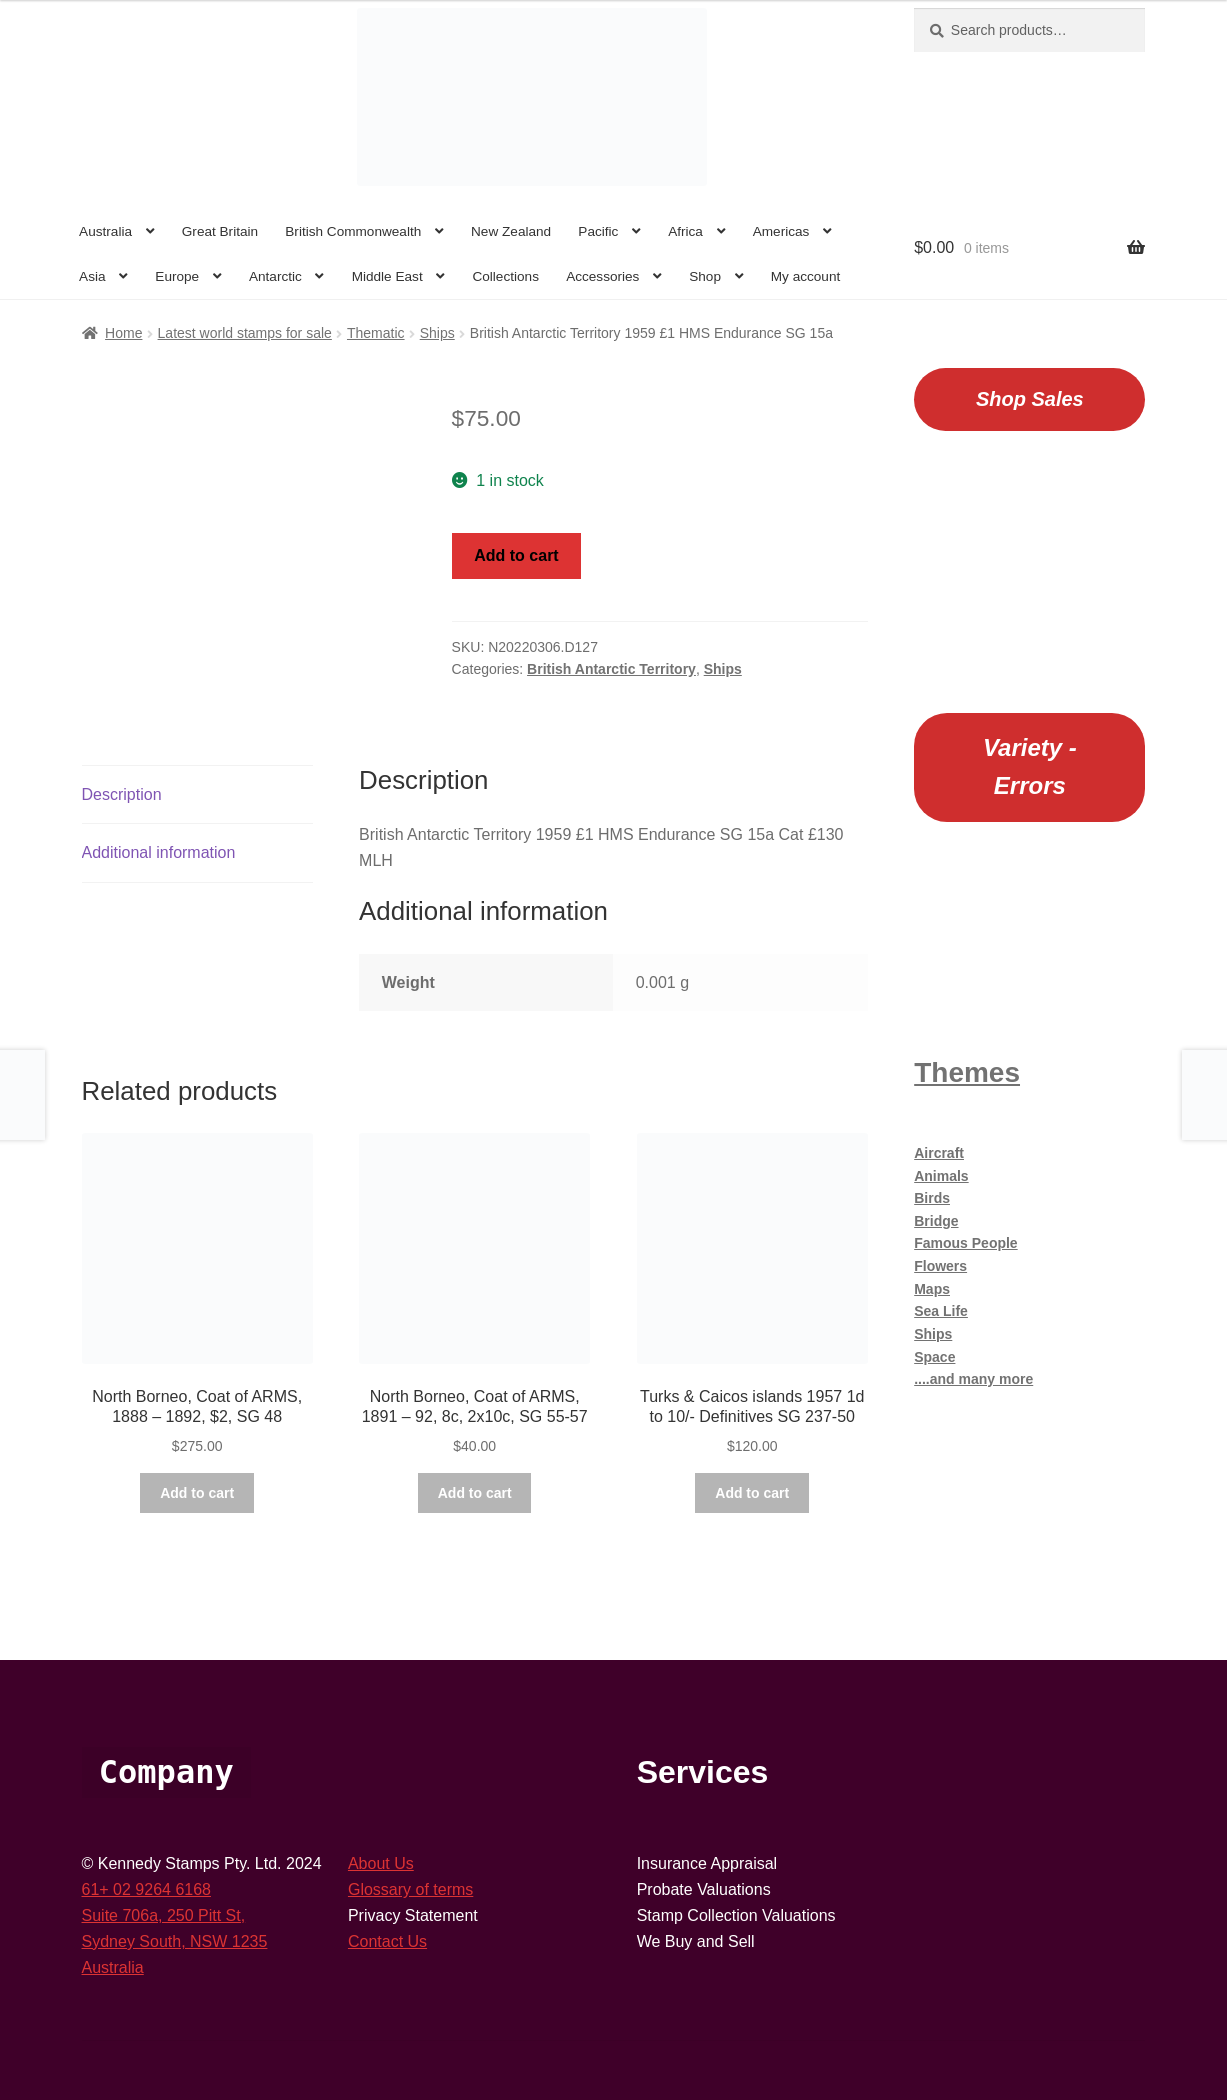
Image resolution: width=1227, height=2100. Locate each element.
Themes (967, 1072)
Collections (505, 276)
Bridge (936, 1221)
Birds (932, 1198)
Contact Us (387, 1941)
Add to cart (516, 555)
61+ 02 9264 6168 (146, 1889)
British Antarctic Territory (611, 669)
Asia (92, 276)
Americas (781, 231)
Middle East (387, 276)
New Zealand (511, 231)
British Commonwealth (353, 231)
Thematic (376, 333)
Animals (941, 1176)
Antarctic (275, 276)
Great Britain (220, 231)
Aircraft (939, 1153)
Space (934, 1357)
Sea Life (941, 1311)
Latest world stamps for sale (245, 333)
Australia (105, 231)
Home (123, 333)
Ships (437, 333)
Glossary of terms (410, 1889)
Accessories (602, 276)
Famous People (965, 1243)
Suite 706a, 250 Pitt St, (164, 1915)
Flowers (940, 1266)
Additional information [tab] (159, 852)
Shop (705, 276)
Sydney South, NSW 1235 (175, 1941)
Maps (932, 1289)
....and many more (973, 1379)
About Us (381, 1863)
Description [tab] (122, 794)
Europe (177, 276)
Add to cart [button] (197, 1493)
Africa (685, 231)
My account (806, 276)
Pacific (598, 231)
